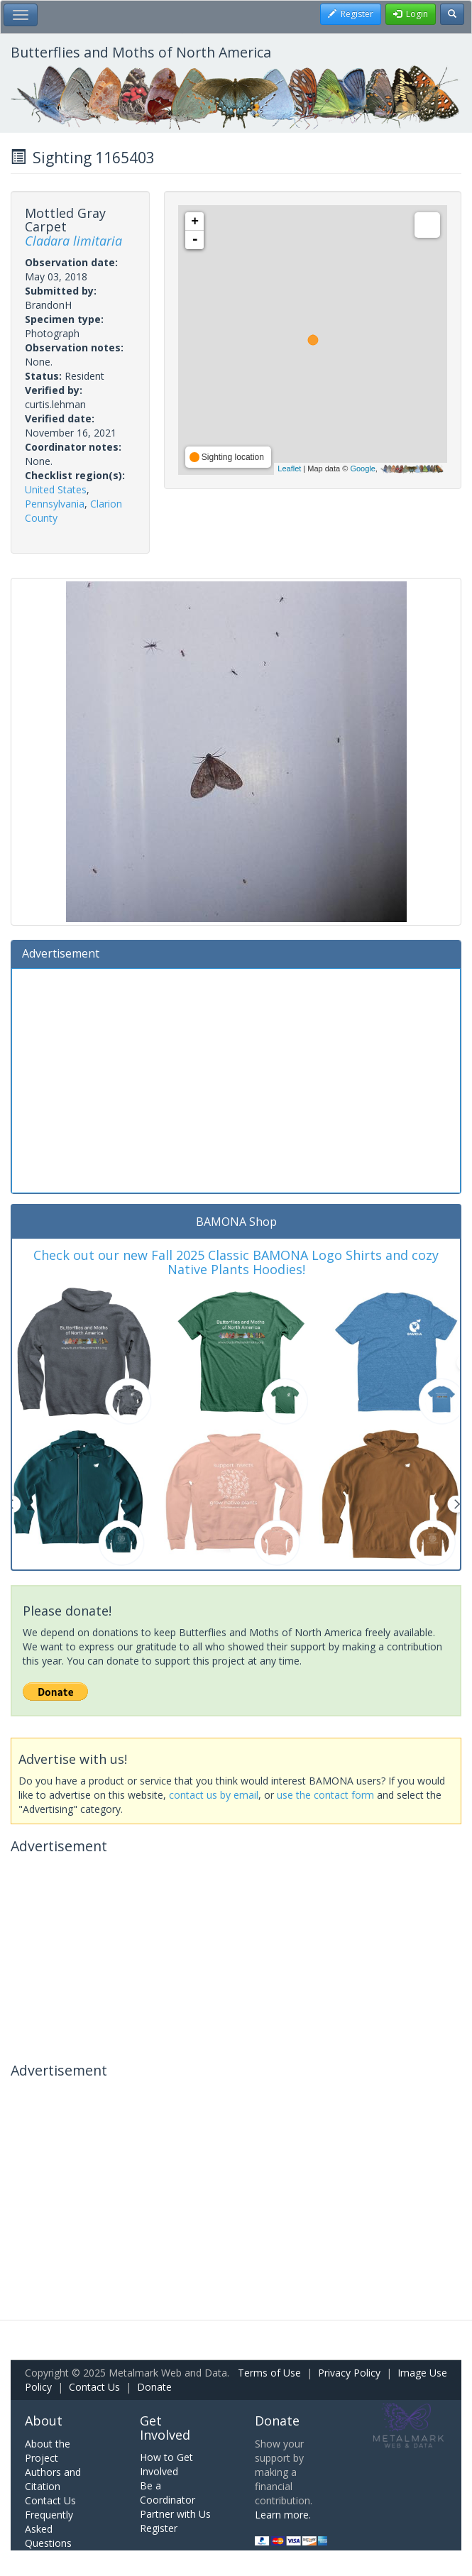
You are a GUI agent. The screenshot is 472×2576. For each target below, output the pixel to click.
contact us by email (213, 1795)
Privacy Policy (349, 2372)
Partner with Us (175, 2514)
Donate (154, 2387)
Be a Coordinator (167, 2492)
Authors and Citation (53, 2479)
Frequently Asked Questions (49, 2529)
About (43, 2420)
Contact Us (94, 2387)
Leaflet (289, 468)
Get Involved (165, 2427)
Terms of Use (269, 2372)
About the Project (47, 2451)
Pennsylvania (54, 503)
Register (158, 2528)
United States (56, 489)
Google (362, 468)
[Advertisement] (236, 1079)
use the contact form (325, 1795)
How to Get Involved (166, 2464)
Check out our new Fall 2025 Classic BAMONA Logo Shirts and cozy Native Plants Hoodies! (236, 1262)
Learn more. (283, 2514)
